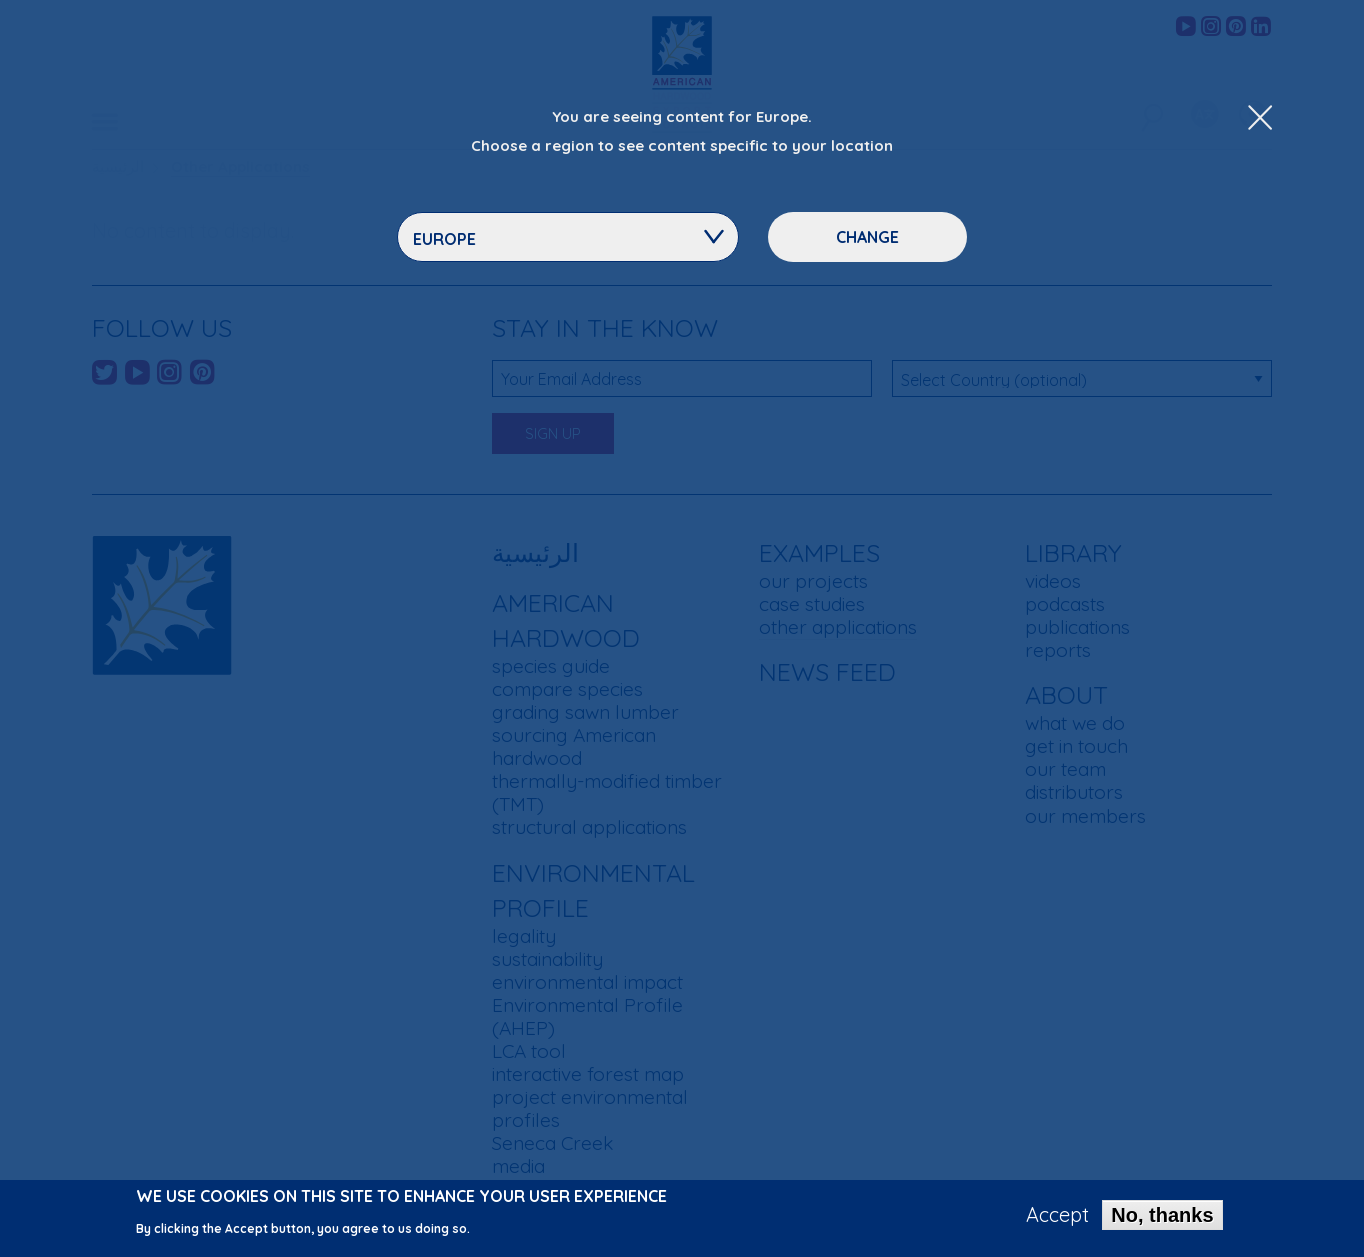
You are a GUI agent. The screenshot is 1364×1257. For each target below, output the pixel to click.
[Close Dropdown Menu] (1260, 119)
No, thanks (1162, 1221)
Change (867, 237)
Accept (1057, 1221)
